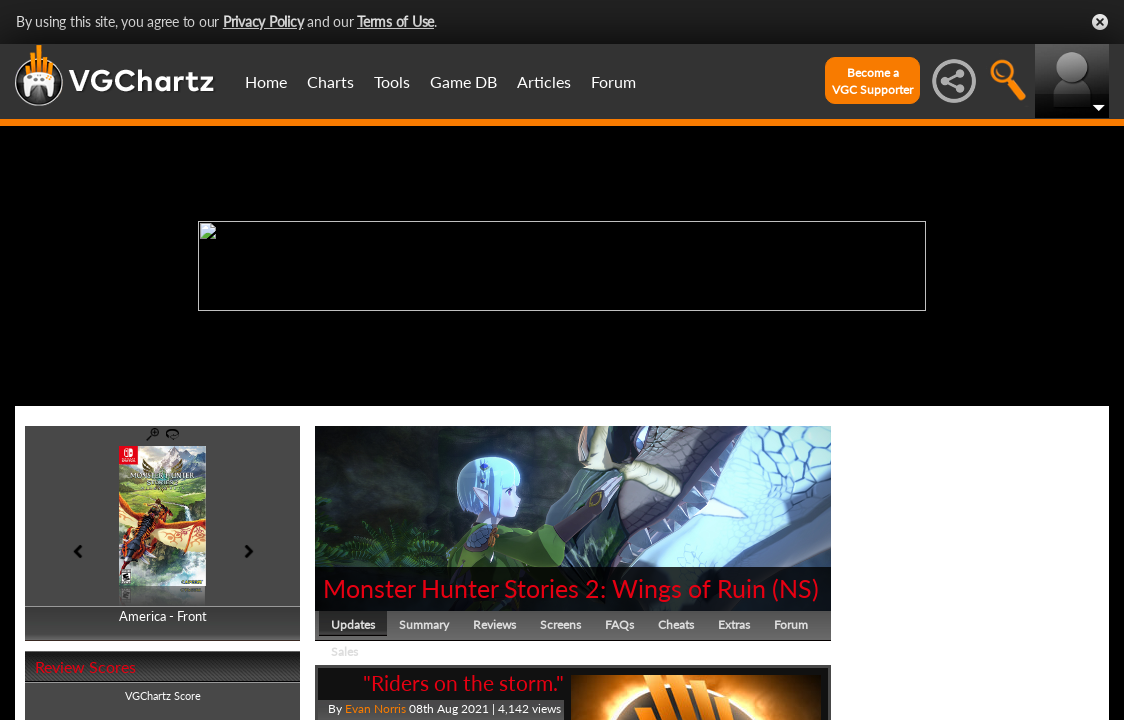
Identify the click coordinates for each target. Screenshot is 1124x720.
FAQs (619, 624)
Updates (353, 624)
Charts (330, 81)
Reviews (494, 624)
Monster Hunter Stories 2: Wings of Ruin (544, 588)
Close (1100, 22)
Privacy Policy (263, 21)
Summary (424, 624)
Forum (613, 81)
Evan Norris (375, 708)
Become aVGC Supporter (872, 81)
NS (795, 588)
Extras (734, 624)
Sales (344, 651)
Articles (544, 81)
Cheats (676, 624)
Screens (560, 624)
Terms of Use (395, 21)
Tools (392, 81)
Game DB (463, 81)
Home (266, 81)
